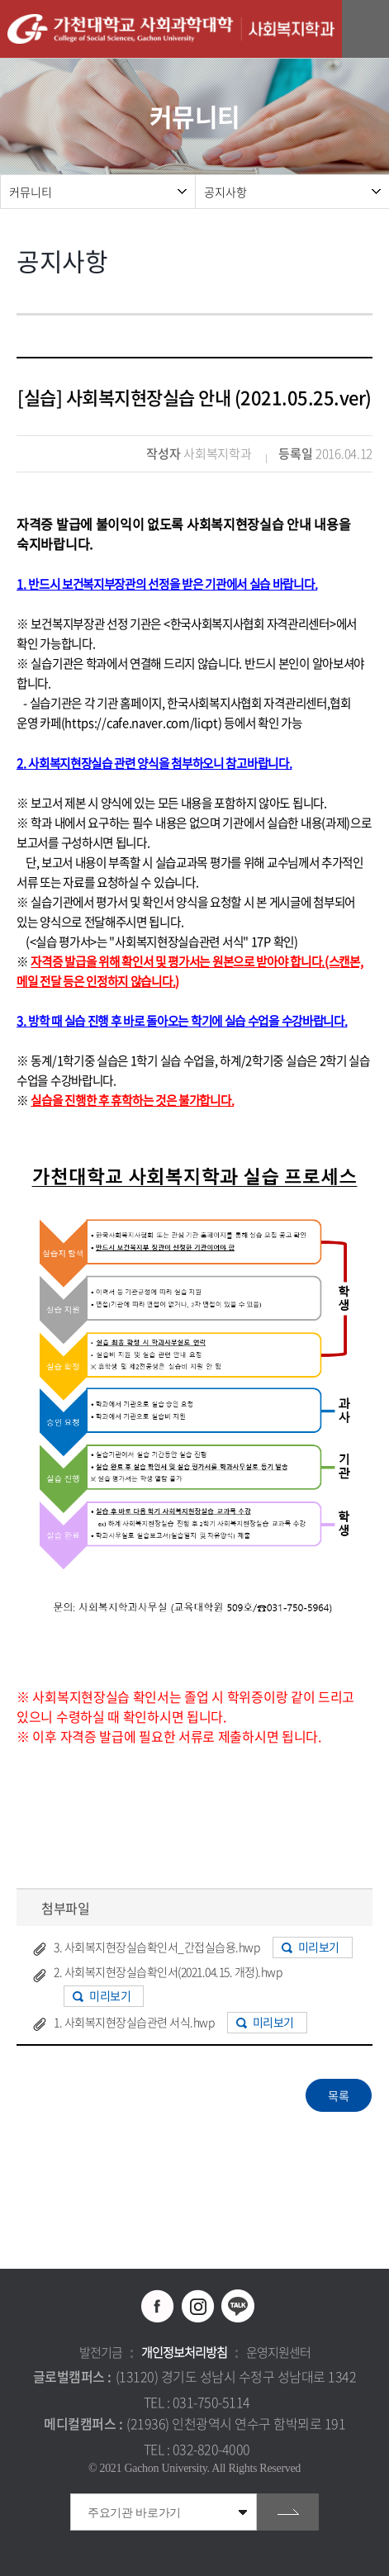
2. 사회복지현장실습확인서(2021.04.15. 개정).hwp (168, 1971)
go (288, 2512)
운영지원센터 (278, 2352)
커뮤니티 (30, 191)
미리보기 (318, 1946)
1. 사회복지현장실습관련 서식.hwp (134, 2022)
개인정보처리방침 (184, 2352)
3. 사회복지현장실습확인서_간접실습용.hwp (156, 1946)
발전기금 (100, 2352)
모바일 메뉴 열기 (368, 29)
